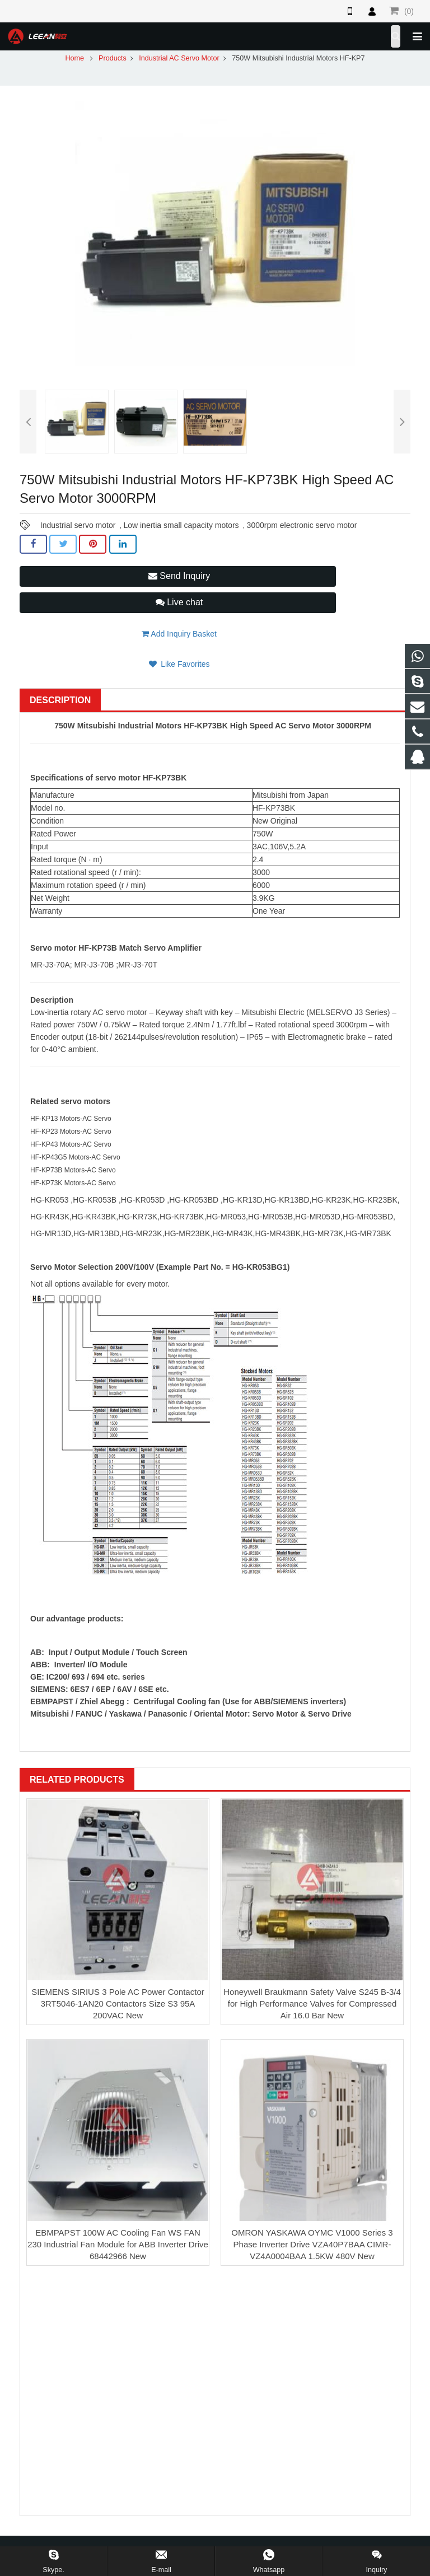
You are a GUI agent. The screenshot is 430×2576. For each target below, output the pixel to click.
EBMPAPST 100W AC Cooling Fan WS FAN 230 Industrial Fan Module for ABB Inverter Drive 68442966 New (117, 2244)
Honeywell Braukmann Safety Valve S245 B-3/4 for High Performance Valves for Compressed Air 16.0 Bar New (312, 2003)
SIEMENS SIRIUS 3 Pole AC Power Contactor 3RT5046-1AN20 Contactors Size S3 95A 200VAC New (117, 2003)
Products (113, 58)
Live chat (179, 602)
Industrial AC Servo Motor (179, 58)
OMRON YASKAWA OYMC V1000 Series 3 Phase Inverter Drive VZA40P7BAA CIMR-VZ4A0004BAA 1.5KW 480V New (311, 2244)
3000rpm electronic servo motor (302, 525)
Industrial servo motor (78, 525)
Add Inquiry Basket (179, 633)
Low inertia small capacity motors (181, 525)
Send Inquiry (179, 576)
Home (74, 58)
